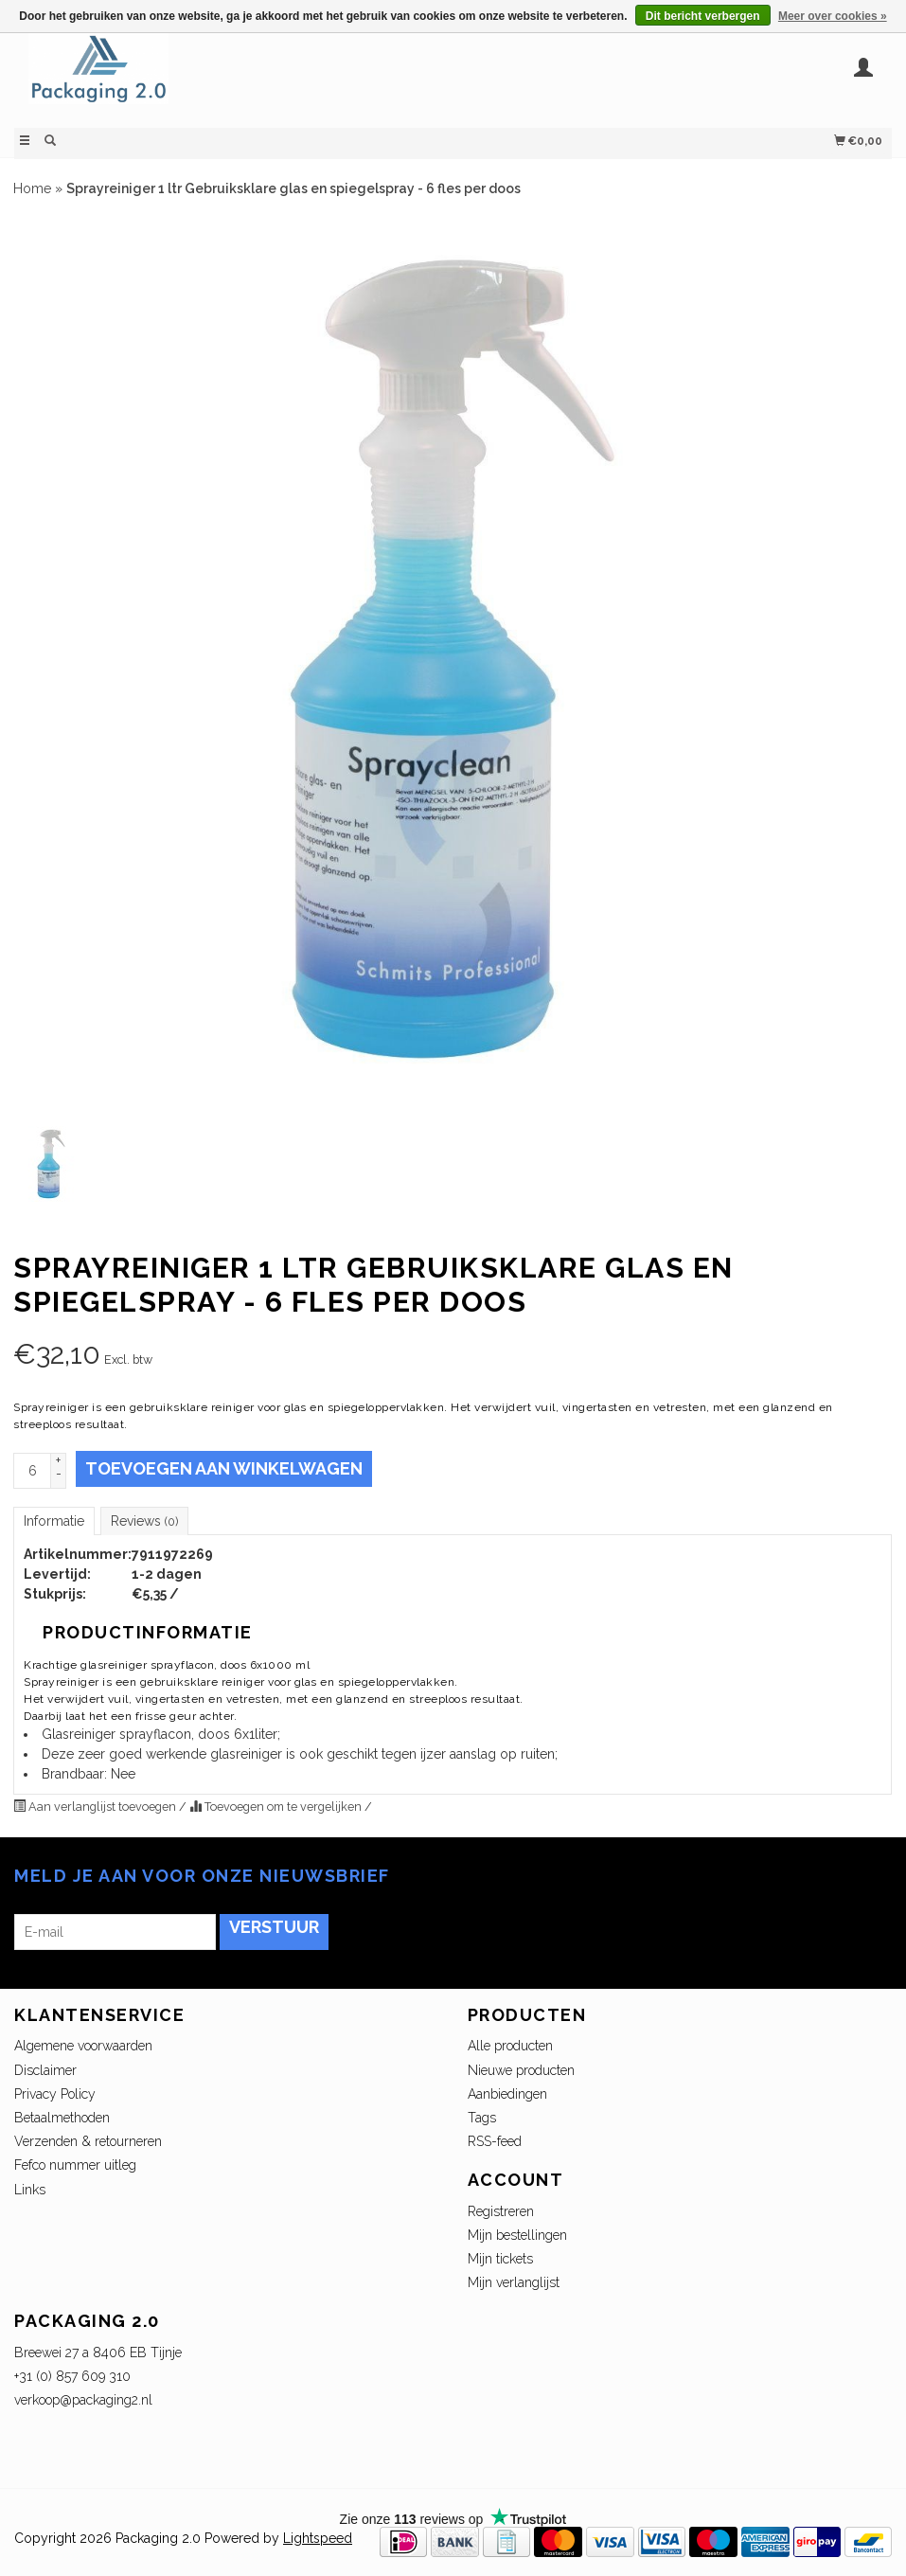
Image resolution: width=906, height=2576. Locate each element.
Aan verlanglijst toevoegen (96, 1806)
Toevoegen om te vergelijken (276, 1806)
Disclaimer (45, 2070)
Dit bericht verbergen (703, 16)
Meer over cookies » (832, 16)
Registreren (501, 2211)
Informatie (54, 1521)
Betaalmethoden (62, 2117)
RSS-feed (495, 2141)
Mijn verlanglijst (514, 2282)
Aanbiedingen (507, 2094)
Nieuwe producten (521, 2070)
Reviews (144, 1521)
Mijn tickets (500, 2258)
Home (32, 188)
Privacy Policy (55, 2094)
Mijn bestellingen (517, 2235)
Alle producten (510, 2045)
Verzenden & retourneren (88, 2141)
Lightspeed (317, 2538)
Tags (482, 2117)
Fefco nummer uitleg (75, 2165)
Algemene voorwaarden (83, 2045)
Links (29, 2189)
